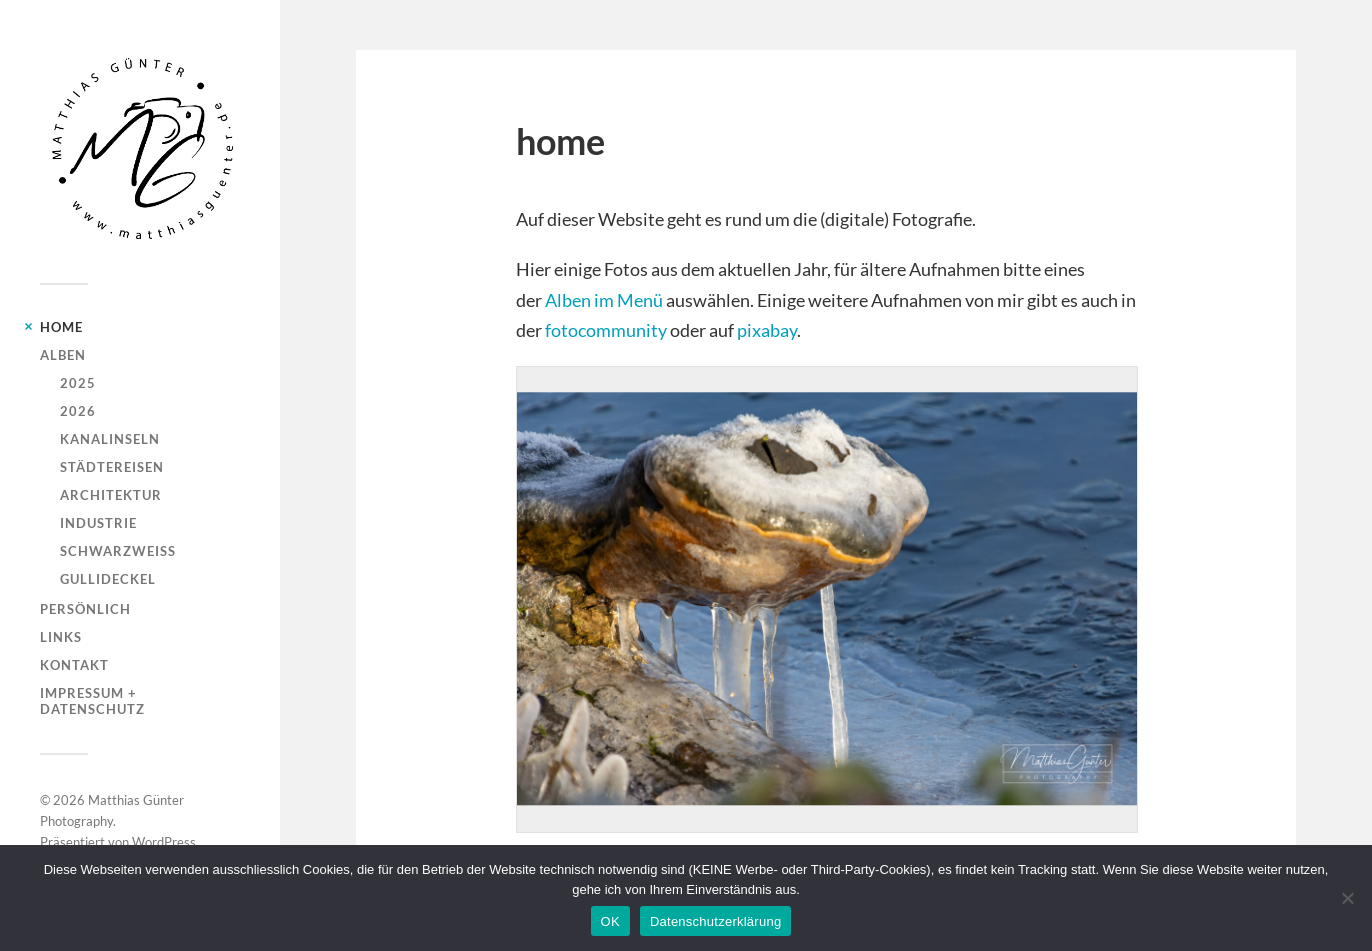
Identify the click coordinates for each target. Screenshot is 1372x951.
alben (63, 355)
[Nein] (1347, 898)
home (61, 327)
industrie (98, 523)
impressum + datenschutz (92, 701)
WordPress (164, 842)
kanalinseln (110, 439)
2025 (78, 383)
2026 (78, 411)
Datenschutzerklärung (715, 921)
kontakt (74, 665)
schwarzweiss (118, 551)
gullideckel (108, 579)
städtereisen (112, 467)
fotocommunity (606, 330)
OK (610, 921)
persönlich (85, 609)
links (61, 637)
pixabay (767, 330)
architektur (111, 495)
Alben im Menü (604, 300)
